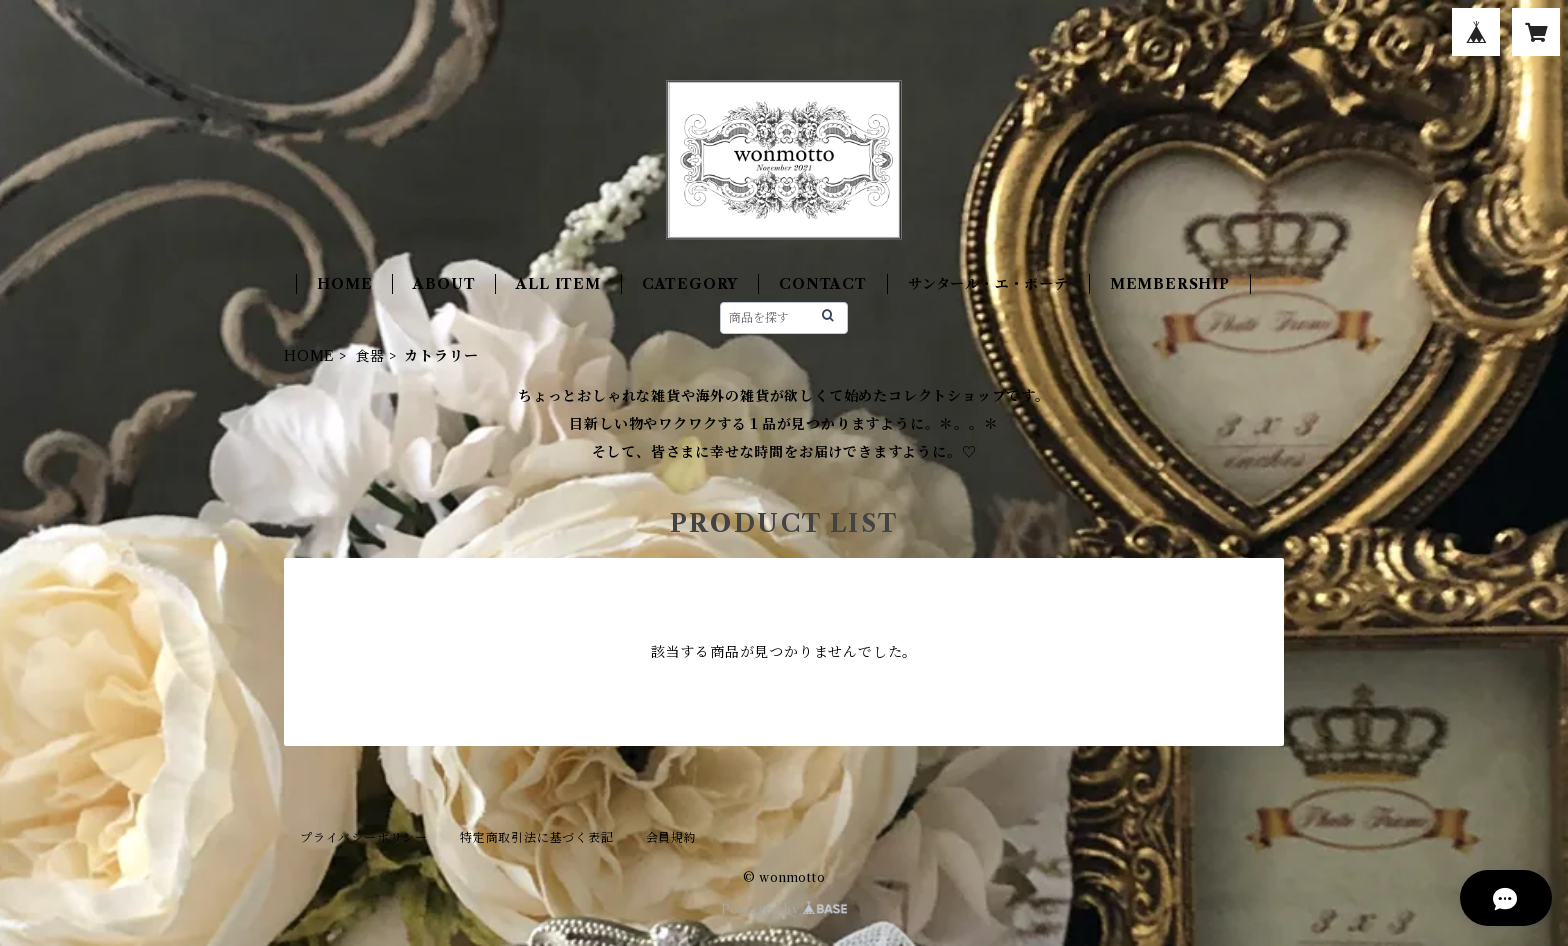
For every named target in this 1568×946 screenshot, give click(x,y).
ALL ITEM (558, 284)
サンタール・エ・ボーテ (988, 284)
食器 (370, 356)
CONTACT (823, 284)
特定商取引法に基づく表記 (537, 837)
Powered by (784, 909)
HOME (344, 284)
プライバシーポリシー (364, 837)
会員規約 (671, 837)
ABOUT (444, 284)
